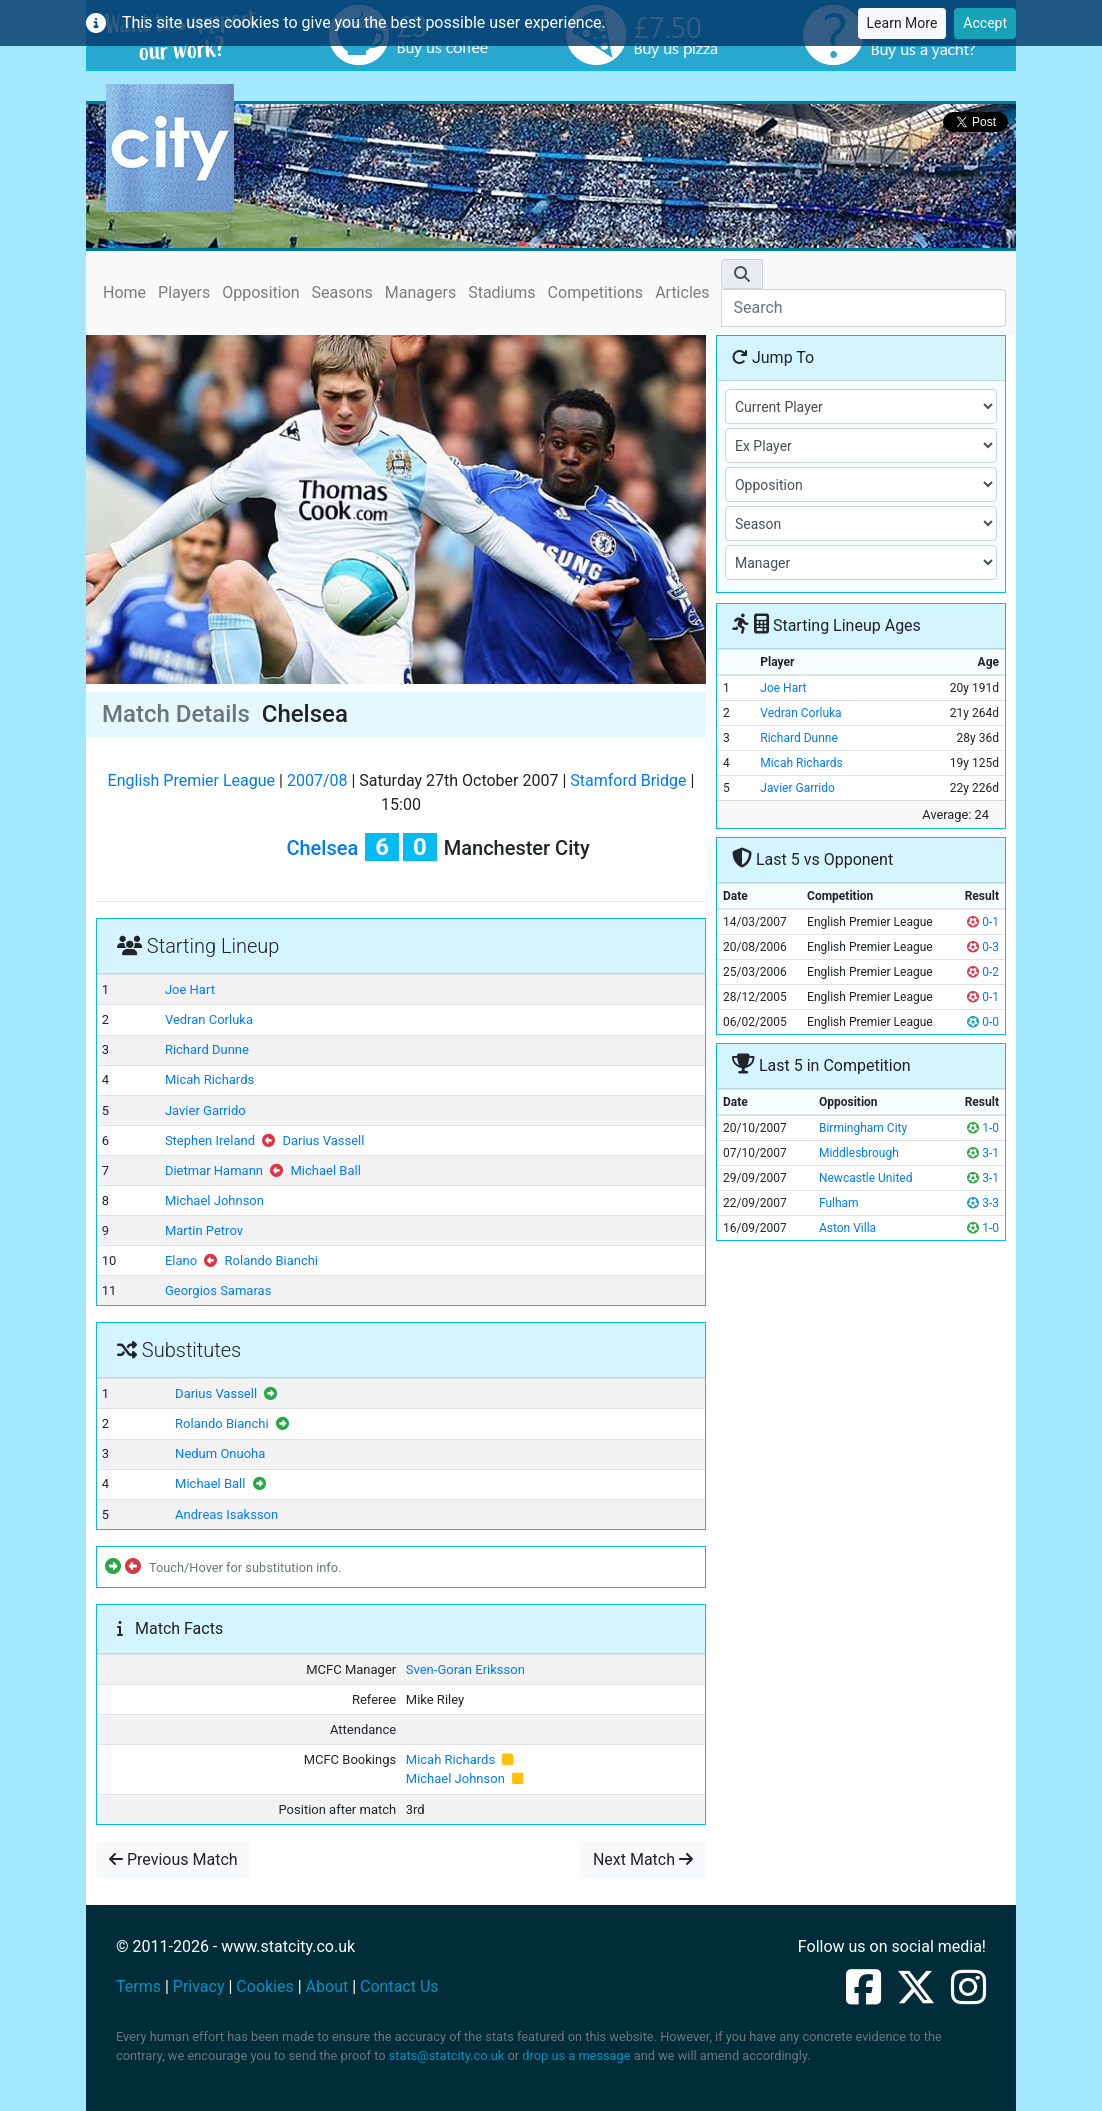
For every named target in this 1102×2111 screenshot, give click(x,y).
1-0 (983, 1128)
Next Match (643, 1859)
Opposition (260, 292)
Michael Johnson (214, 1200)
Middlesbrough (859, 1153)
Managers (420, 292)
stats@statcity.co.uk (447, 2055)
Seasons (342, 292)
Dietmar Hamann (214, 1170)
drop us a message (576, 2055)
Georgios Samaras (218, 1290)
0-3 (983, 947)
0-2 (983, 972)
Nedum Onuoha (220, 1453)
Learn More (902, 23)
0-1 (983, 922)
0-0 (983, 1022)
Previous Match (173, 1859)
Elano (181, 1260)
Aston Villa (847, 1228)
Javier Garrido (205, 1110)
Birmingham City (863, 1128)
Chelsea (322, 848)
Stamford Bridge (628, 780)
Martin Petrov (204, 1230)
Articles (682, 292)
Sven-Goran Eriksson (465, 1669)
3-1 (983, 1153)
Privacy (199, 1986)
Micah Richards (209, 1079)
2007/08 (317, 780)
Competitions (596, 292)
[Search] (863, 308)
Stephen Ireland (210, 1140)
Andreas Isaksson (226, 1514)
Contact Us (399, 1986)
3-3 (983, 1203)
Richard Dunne (207, 1049)
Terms (138, 1986)
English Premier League (191, 780)
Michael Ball (325, 1170)
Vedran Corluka (209, 1019)
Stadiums (501, 292)
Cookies (264, 1986)
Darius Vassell (323, 1140)
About (327, 1986)
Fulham (839, 1203)
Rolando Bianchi (271, 1260)
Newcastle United (866, 1178)
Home (124, 291)
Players (184, 292)
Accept (985, 23)
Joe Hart (190, 989)
